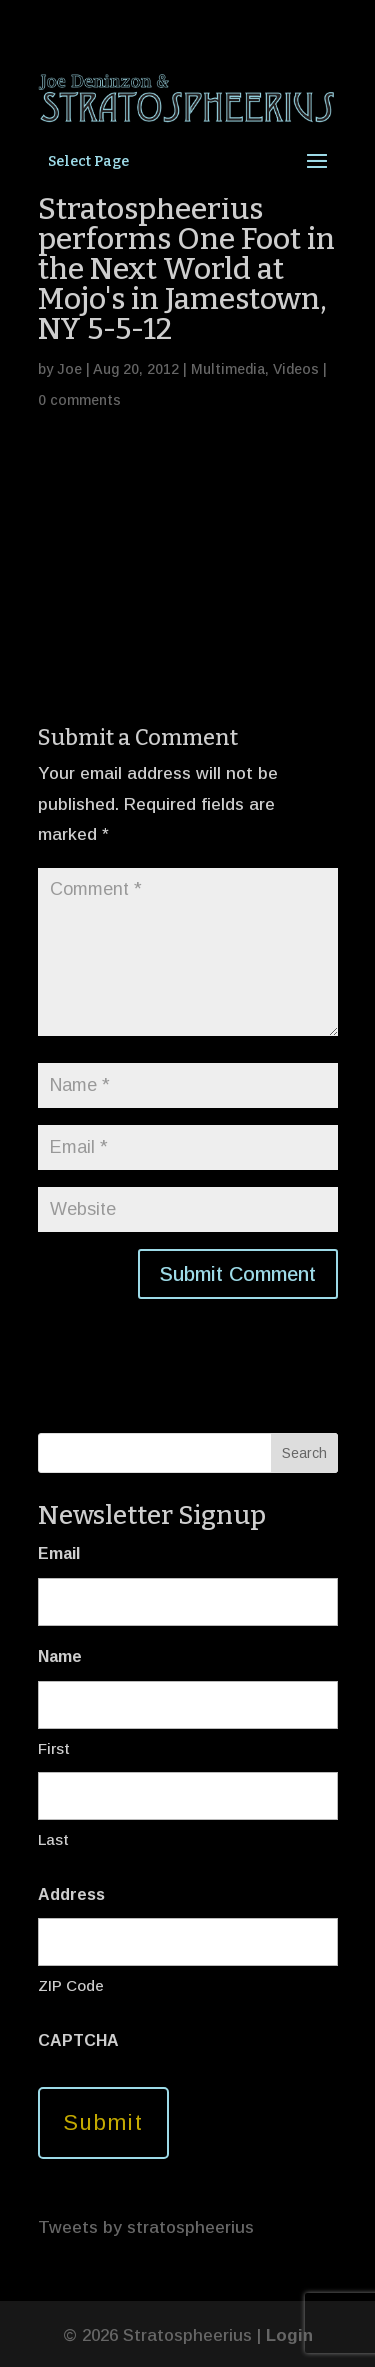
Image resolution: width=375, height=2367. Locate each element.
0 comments (79, 400)
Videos (296, 369)
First (54, 1748)
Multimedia (228, 369)
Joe (69, 369)
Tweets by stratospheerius (146, 2227)
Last (53, 1839)
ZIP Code (71, 1985)
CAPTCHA (78, 2040)
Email (59, 1553)
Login (289, 2335)
